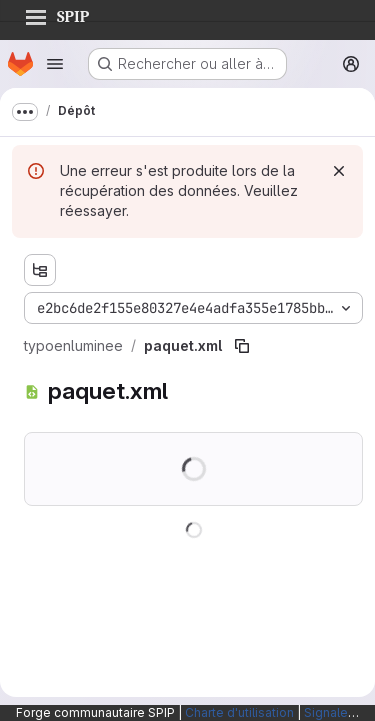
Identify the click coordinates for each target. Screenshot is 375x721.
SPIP (57, 14)
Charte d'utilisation (239, 712)
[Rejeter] (339, 171)
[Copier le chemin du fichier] (242, 346)
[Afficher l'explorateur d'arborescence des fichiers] (40, 270)
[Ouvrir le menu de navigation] (55, 64)
